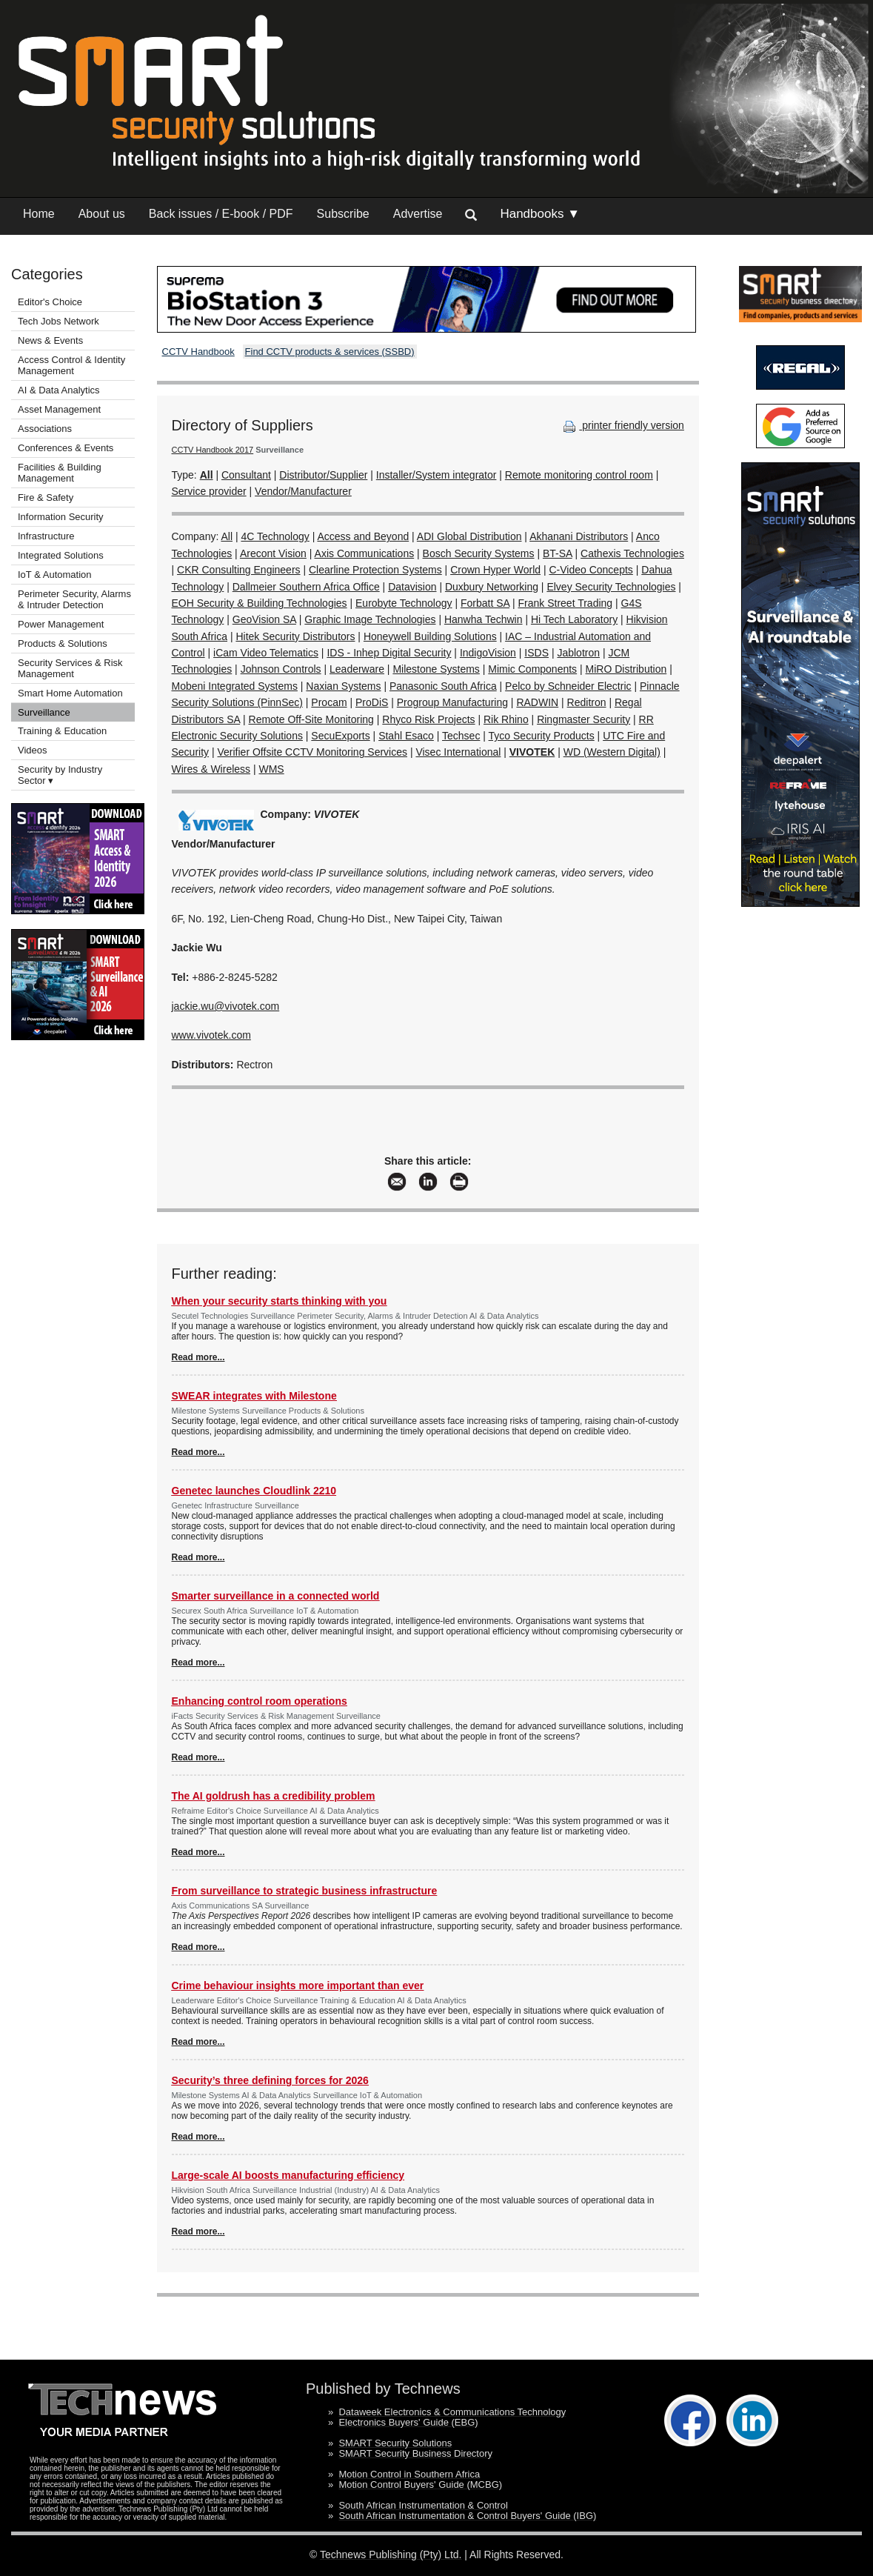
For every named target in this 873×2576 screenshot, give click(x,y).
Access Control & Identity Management (71, 365)
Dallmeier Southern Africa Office (306, 587)
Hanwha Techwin (483, 619)
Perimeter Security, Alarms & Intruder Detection (74, 599)
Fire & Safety (45, 497)
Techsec (461, 736)
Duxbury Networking (491, 587)
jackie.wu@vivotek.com (226, 1006)
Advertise (418, 213)
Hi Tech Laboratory (574, 619)
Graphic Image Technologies (369, 619)
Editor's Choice (50, 301)
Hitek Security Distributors (295, 636)
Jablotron (578, 653)
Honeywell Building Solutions (430, 636)
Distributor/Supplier (323, 475)
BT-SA (557, 553)
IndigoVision (488, 653)
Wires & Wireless (211, 769)
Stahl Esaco (406, 736)
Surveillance (44, 712)
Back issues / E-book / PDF (221, 213)
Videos (32, 750)
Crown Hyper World (495, 570)
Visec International (458, 752)
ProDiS (371, 702)
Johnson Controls (281, 669)
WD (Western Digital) (611, 752)
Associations (45, 428)
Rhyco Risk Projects (428, 719)
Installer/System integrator (436, 475)
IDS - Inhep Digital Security (389, 653)
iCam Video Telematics (265, 653)
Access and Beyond (363, 536)
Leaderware (357, 669)
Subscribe (343, 213)
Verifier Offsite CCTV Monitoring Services (313, 752)
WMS (271, 769)
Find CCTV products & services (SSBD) (330, 351)
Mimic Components (532, 669)
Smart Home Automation (71, 693)
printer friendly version (622, 425)
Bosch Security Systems (479, 553)
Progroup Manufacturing (452, 702)
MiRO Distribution (626, 669)
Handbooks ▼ (540, 214)
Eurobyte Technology (403, 603)
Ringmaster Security (583, 719)
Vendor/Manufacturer (303, 491)
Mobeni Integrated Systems (235, 686)
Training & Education (62, 730)
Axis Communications (365, 553)
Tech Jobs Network (58, 321)
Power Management (61, 624)
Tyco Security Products (542, 736)
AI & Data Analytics (59, 390)
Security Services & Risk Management (70, 668)
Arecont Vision (273, 553)
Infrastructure (46, 536)
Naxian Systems (343, 686)
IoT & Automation (55, 574)
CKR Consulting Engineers (239, 570)
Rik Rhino (506, 719)
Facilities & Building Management (59, 473)
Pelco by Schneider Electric (568, 686)
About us (101, 213)
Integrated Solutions (61, 555)
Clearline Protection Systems (375, 570)
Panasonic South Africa (443, 686)
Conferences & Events (65, 447)
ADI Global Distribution (469, 536)
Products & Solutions (62, 643)
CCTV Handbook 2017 (213, 449)
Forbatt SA (485, 603)
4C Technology (275, 536)
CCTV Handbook (198, 351)
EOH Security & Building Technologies (259, 603)
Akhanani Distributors (578, 536)
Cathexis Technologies (632, 553)
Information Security (61, 516)
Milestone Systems (435, 669)
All (227, 536)
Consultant (246, 475)
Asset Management (59, 409)
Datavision (412, 587)
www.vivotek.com (211, 1035)
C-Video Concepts (590, 570)
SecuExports (340, 736)
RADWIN (537, 702)
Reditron (586, 702)
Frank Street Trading (565, 603)
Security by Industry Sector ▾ (60, 775)
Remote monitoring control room (579, 475)
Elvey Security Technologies (610, 587)
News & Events (50, 340)
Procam (329, 702)
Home (39, 213)
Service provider (209, 491)
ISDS (536, 653)
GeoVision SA (264, 619)
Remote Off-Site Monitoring (311, 719)
